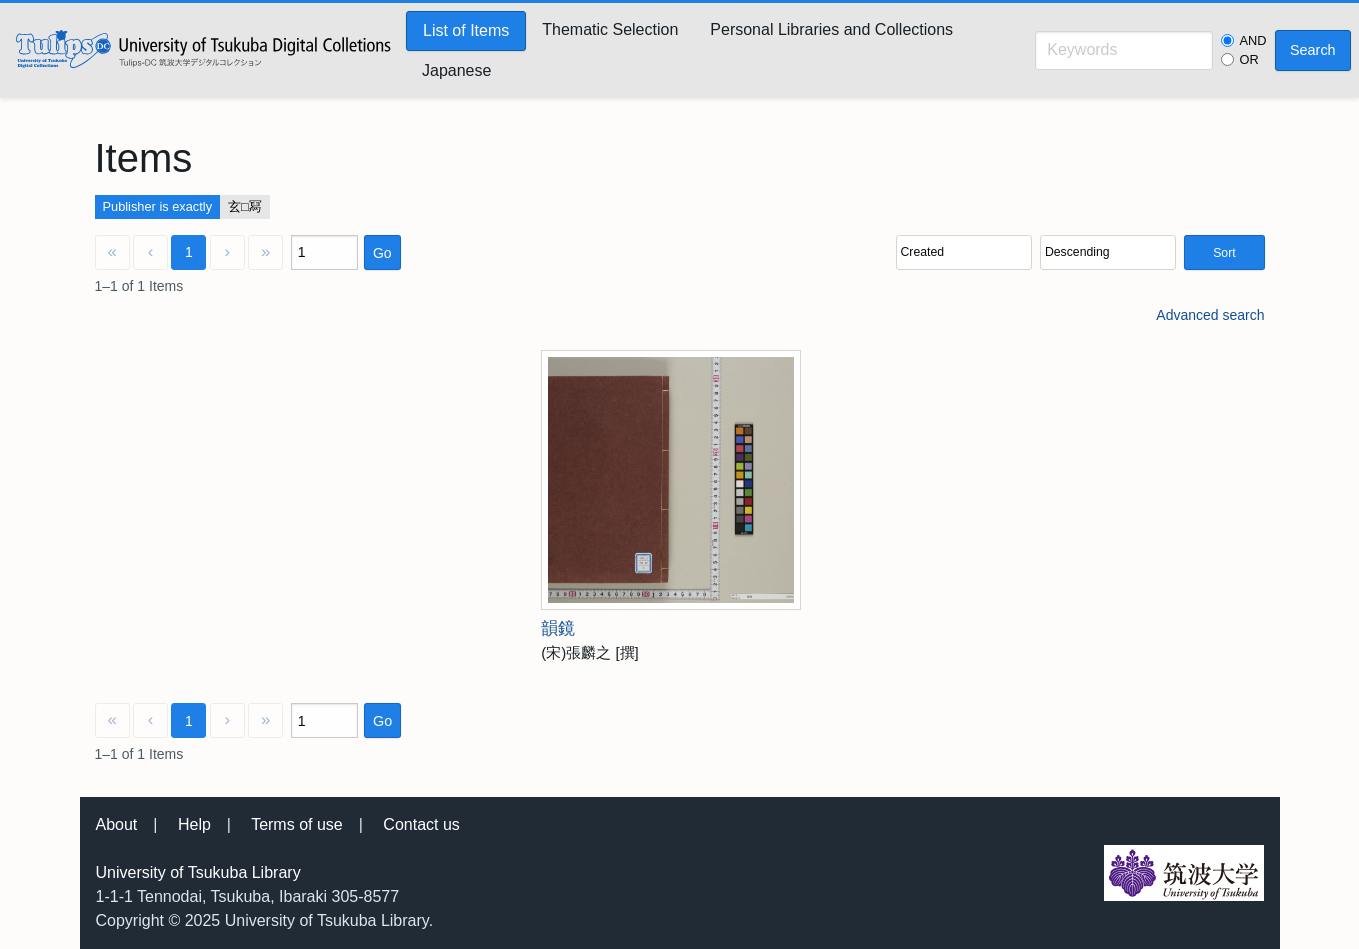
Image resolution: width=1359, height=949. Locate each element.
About (117, 824)
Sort (1224, 253)
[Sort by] (964, 252)
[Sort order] (1108, 252)
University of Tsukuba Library (198, 872)
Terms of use (297, 824)
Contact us (421, 824)
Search (1313, 50)
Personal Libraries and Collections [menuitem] (831, 29)
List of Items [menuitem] (466, 30)
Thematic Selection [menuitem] (610, 29)
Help (194, 824)
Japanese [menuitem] (456, 70)
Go (382, 253)
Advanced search (1210, 315)
